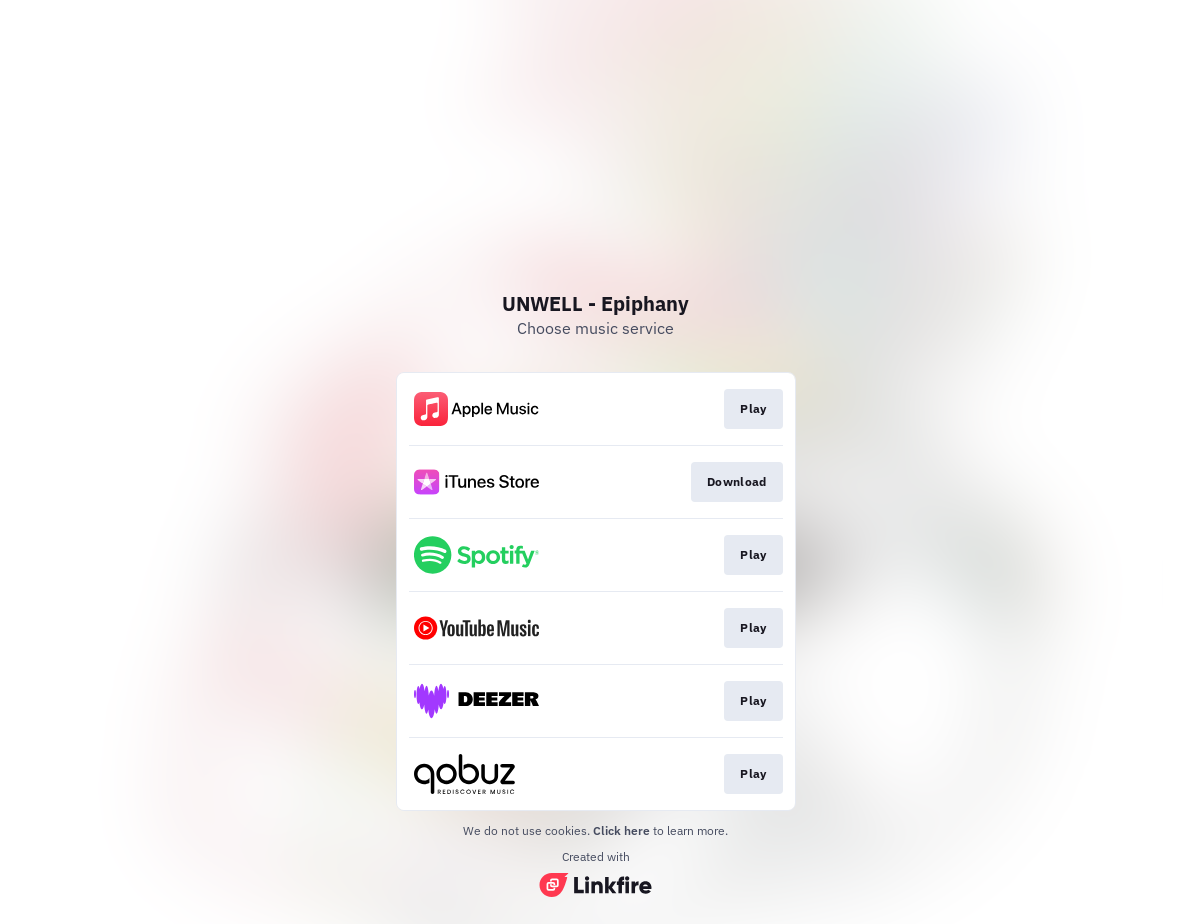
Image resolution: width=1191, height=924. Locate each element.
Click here (621, 830)
